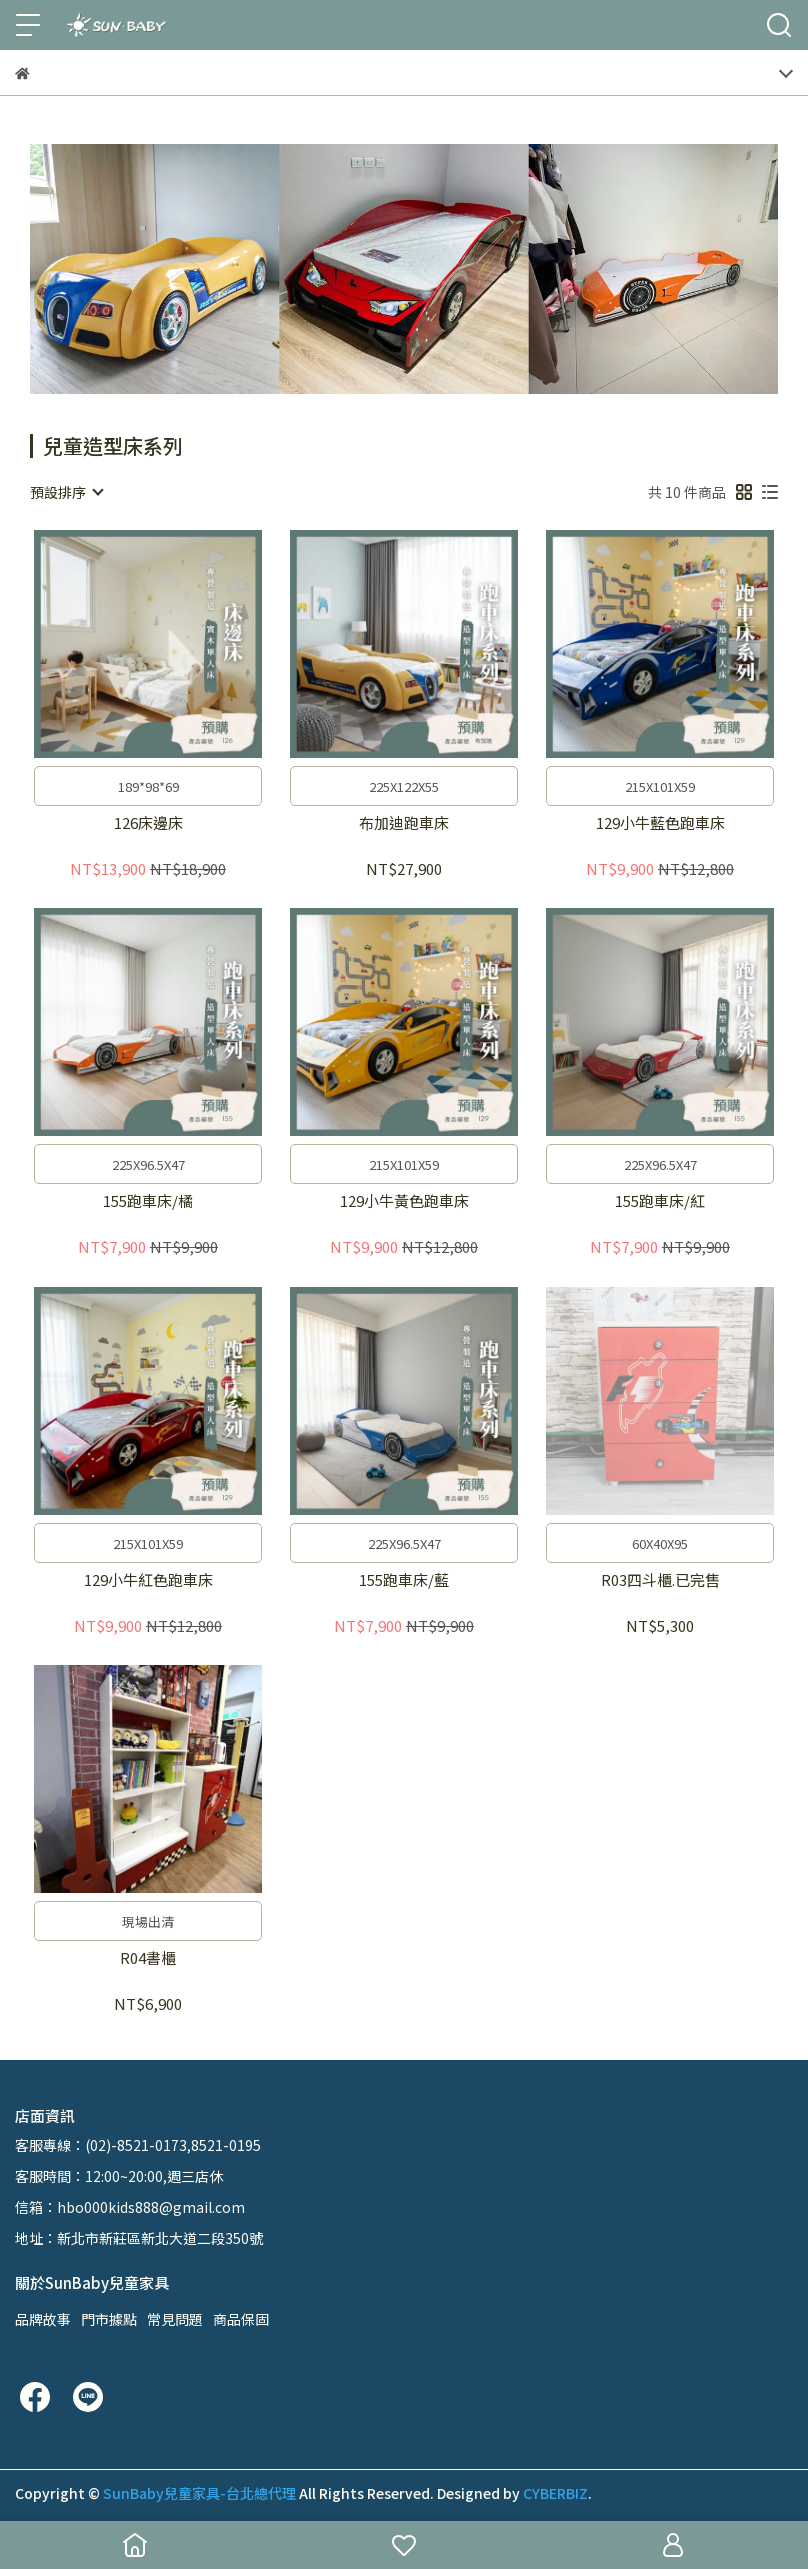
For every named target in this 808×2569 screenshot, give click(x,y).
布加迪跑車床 (404, 823)
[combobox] (66, 492)
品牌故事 (43, 2319)
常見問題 (175, 2319)
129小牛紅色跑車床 (148, 1580)
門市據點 (109, 2319)
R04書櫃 (148, 1958)
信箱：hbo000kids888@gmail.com (130, 2207)
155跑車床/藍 (404, 1580)
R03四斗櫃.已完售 (660, 1580)
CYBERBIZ (555, 2493)
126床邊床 (148, 823)
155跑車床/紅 (660, 1201)
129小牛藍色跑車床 (660, 823)
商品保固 (241, 2319)
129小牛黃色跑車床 (404, 1201)
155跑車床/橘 (148, 1201)
